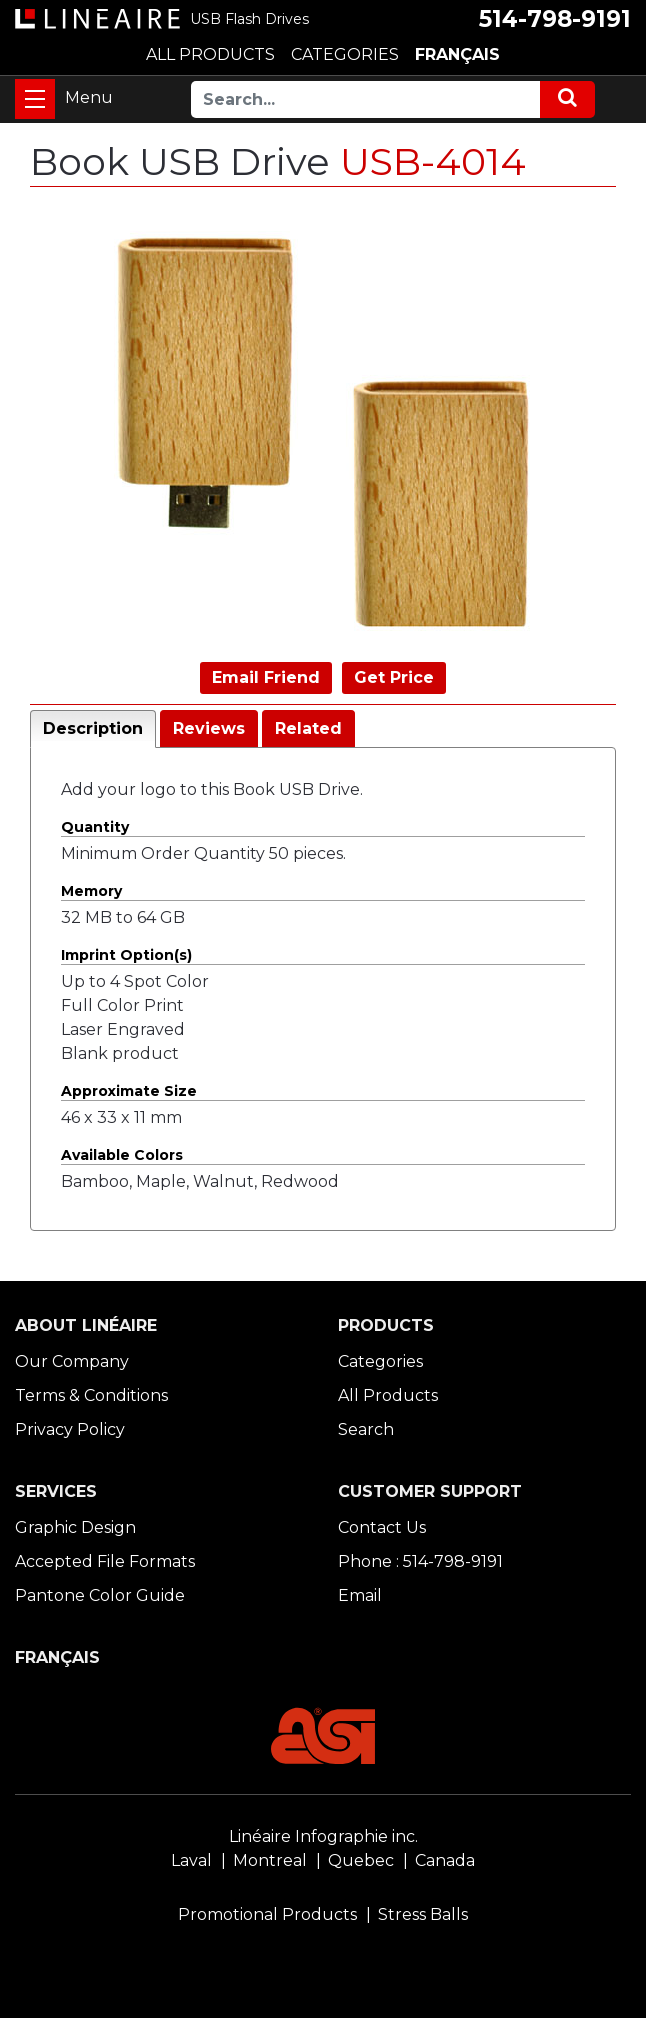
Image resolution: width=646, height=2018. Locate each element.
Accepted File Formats (105, 1561)
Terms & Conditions (91, 1395)
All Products (388, 1395)
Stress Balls (423, 1914)
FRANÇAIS (457, 54)
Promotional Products (267, 1914)
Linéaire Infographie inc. (323, 1836)
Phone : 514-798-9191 (420, 1561)
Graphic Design (75, 1527)
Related (308, 728)
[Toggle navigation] (35, 99)
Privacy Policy (70, 1429)
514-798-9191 (555, 19)
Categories (380, 1361)
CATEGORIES (345, 54)
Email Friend (266, 677)
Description (93, 728)
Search (366, 1429)
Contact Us (382, 1527)
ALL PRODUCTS (210, 54)
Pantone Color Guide (100, 1595)
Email (360, 1595)
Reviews (209, 728)
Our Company (72, 1361)
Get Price (394, 677)
